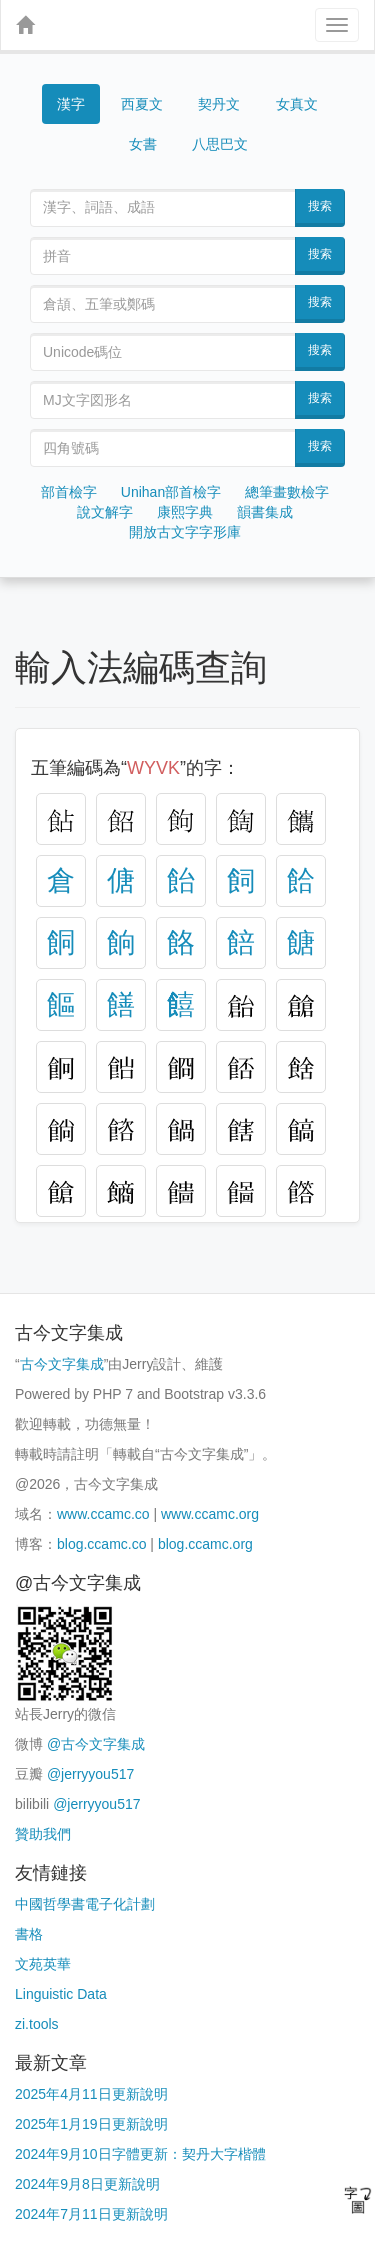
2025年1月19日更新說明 (91, 2124)
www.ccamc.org (210, 1514)
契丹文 (219, 104)
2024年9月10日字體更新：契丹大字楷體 (140, 2154)
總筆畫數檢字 (287, 492)
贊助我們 (43, 1834)
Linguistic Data (61, 1994)
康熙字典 (185, 512)
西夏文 (142, 104)
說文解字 (105, 512)
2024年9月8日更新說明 (87, 2184)
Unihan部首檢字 (171, 492)
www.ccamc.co (103, 1514)
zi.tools (37, 2024)
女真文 (297, 104)
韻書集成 (265, 512)
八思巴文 (220, 144)
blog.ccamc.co (101, 1544)
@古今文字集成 (96, 1744)
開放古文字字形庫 (185, 532)
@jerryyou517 (90, 1774)
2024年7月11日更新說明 (91, 2214)
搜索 (320, 206)
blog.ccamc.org (205, 1544)
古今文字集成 (62, 1364)
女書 (143, 144)
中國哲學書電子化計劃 (85, 1904)
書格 (29, 1934)
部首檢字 (69, 492)
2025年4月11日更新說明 (91, 2094)
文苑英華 (43, 1964)
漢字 (71, 104)
